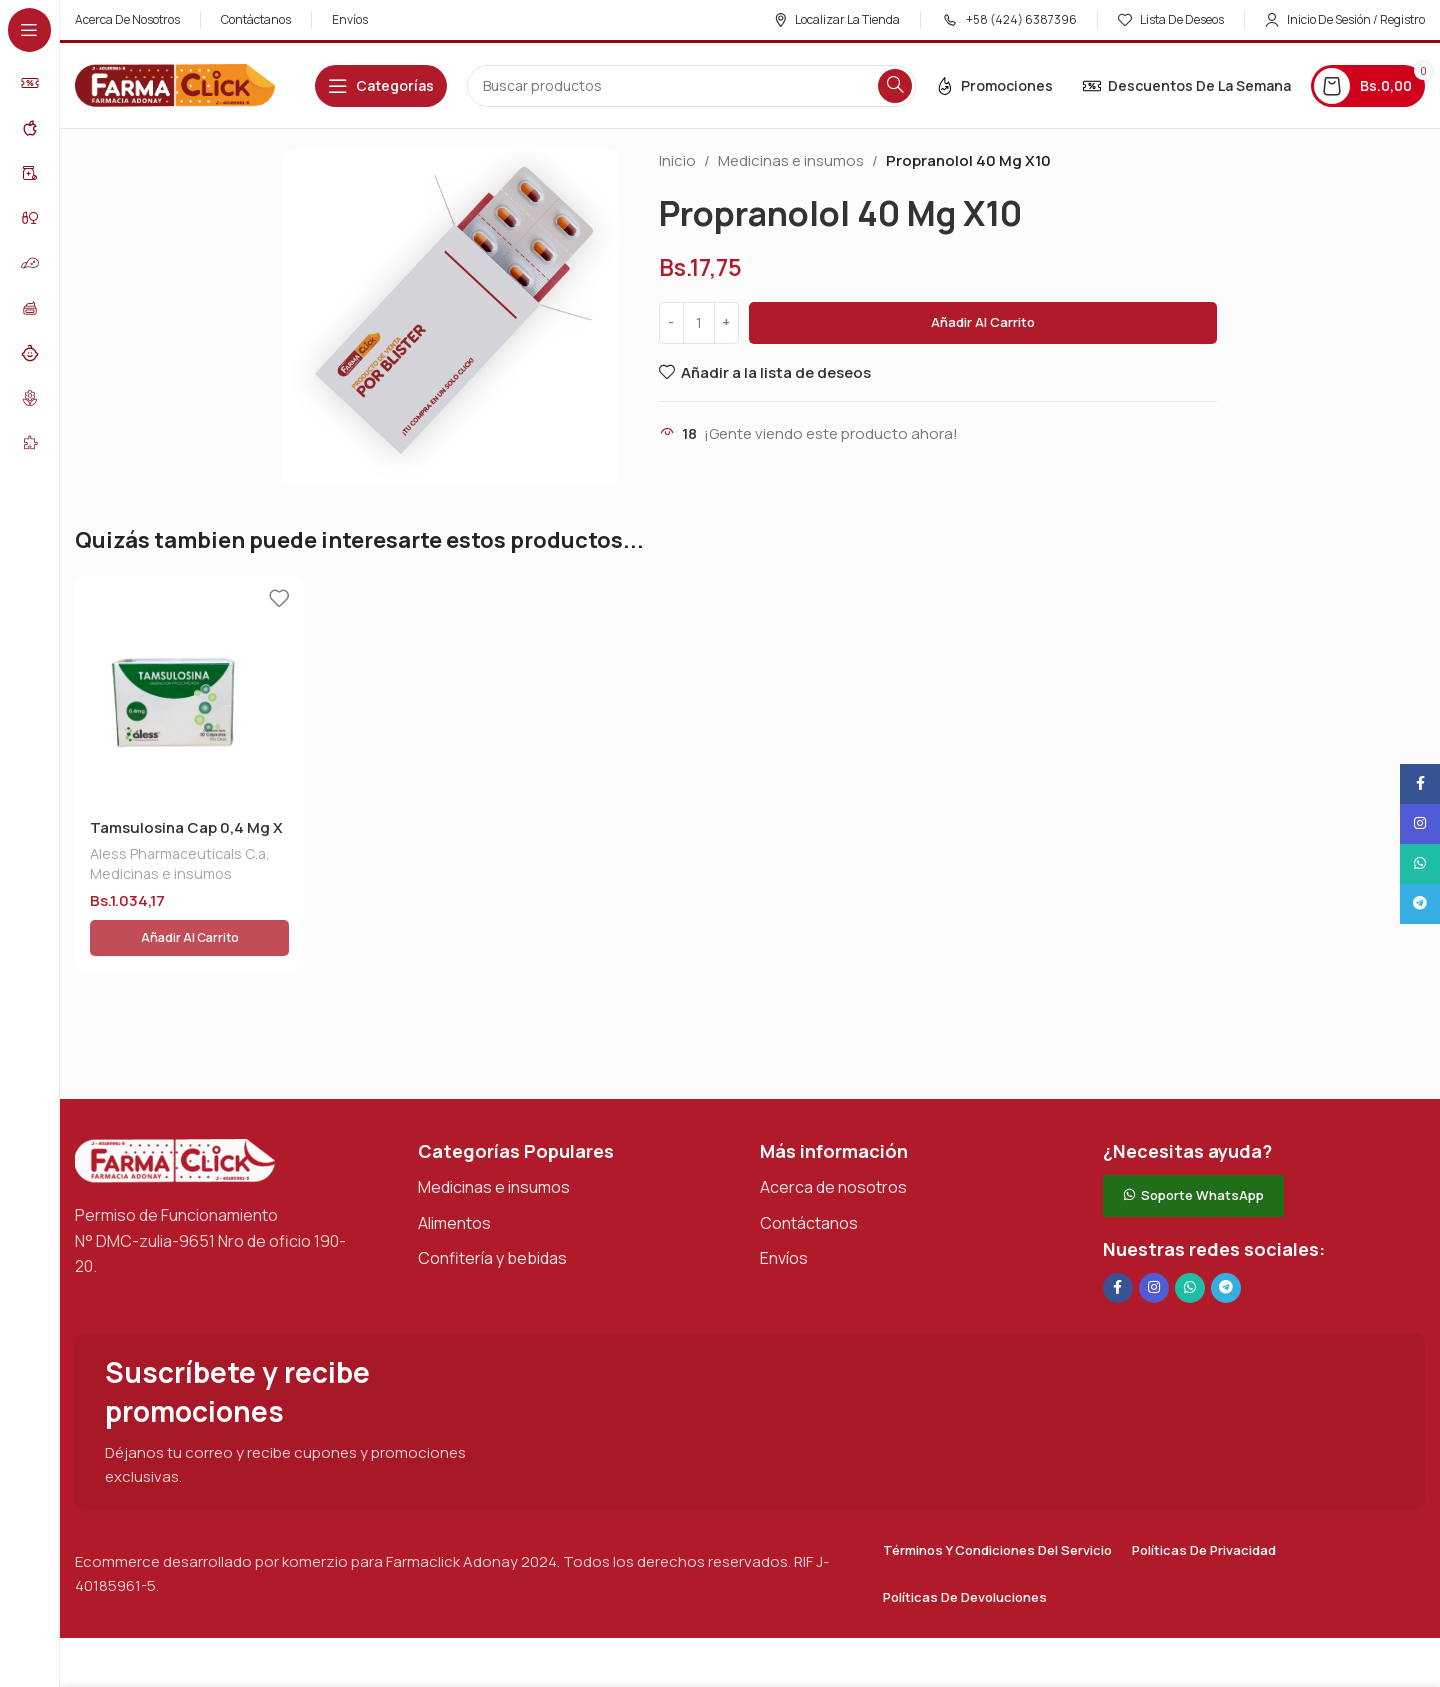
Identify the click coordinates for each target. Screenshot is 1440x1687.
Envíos (784, 1212)
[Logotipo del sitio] (175, 84)
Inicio (677, 160)
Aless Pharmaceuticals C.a (178, 853)
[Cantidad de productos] (699, 323)
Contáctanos (809, 1176)
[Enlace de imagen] (175, 1113)
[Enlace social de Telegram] (1226, 1242)
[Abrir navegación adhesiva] (381, 86)
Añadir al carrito (983, 322)
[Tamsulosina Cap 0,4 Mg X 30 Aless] (189, 690)
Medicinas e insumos (791, 160)
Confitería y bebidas (492, 1212)
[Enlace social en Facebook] (1118, 1242)
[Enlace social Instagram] (1154, 1242)
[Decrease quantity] (671, 323)
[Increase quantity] (726, 323)
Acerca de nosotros (833, 1141)
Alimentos (454, 1176)
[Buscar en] (691, 86)
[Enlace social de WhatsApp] (1190, 1242)
